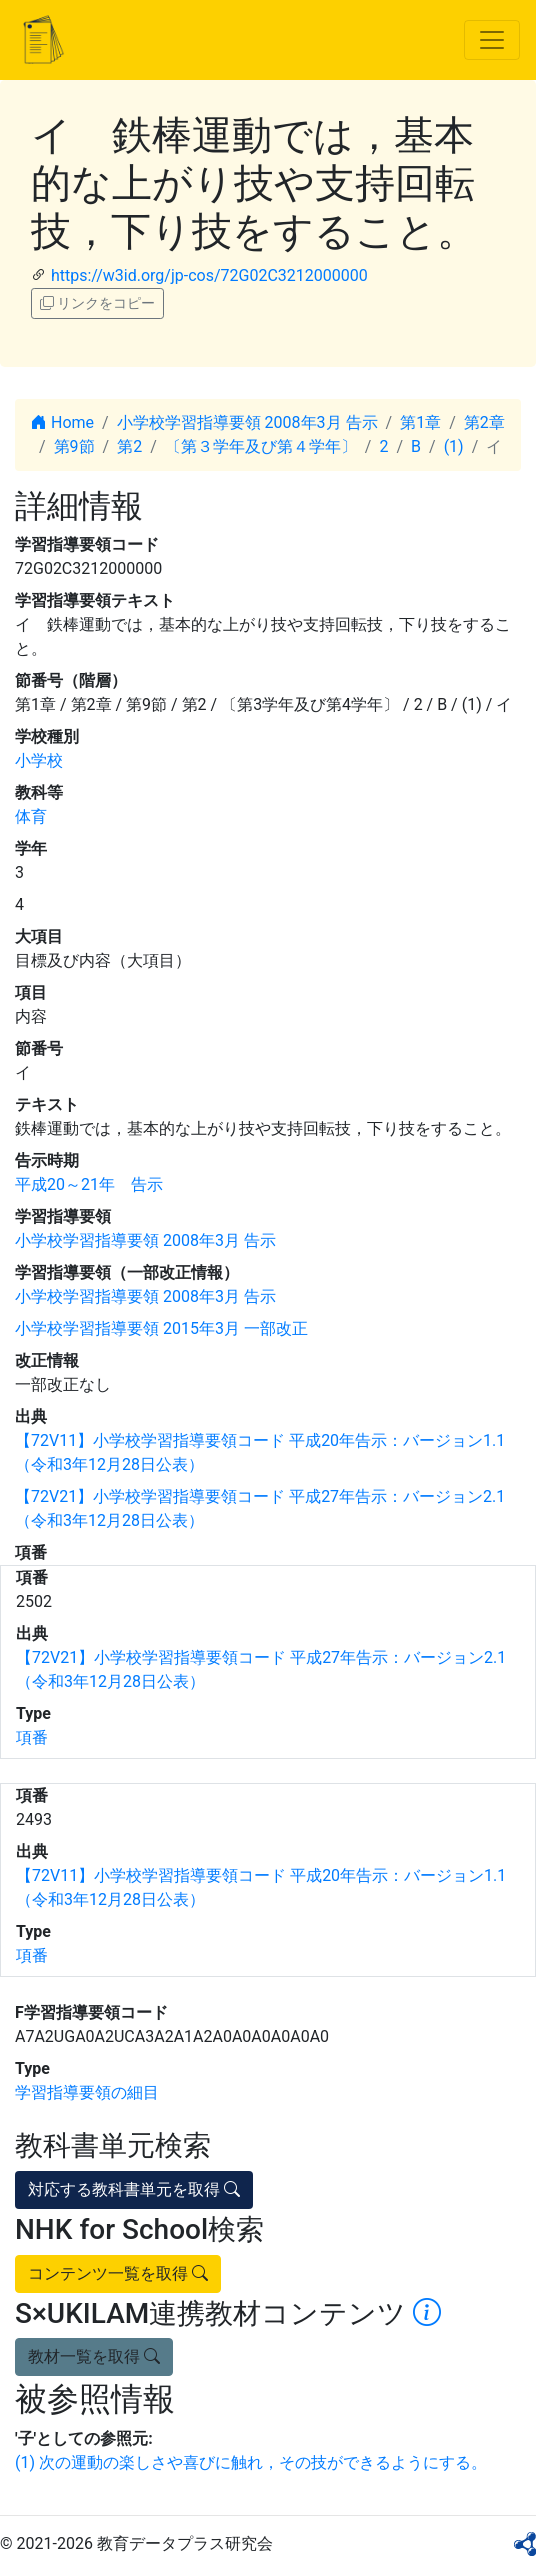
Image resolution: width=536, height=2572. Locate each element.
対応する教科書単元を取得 (134, 2189)
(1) (454, 446)
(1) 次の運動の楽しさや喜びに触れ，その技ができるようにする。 (251, 2462)
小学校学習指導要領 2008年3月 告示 (247, 422)
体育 (31, 816)
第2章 (484, 422)
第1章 (420, 422)
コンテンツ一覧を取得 (118, 2273)
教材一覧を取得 (94, 2356)
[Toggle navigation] (492, 40)
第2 (129, 446)
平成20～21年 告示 (89, 1184)
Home (62, 422)
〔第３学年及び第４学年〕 (261, 446)
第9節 (74, 446)
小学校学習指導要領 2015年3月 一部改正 (161, 1328)
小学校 (39, 760)
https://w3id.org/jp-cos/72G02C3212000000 (209, 275)
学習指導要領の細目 (87, 2092)
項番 (32, 1737)
